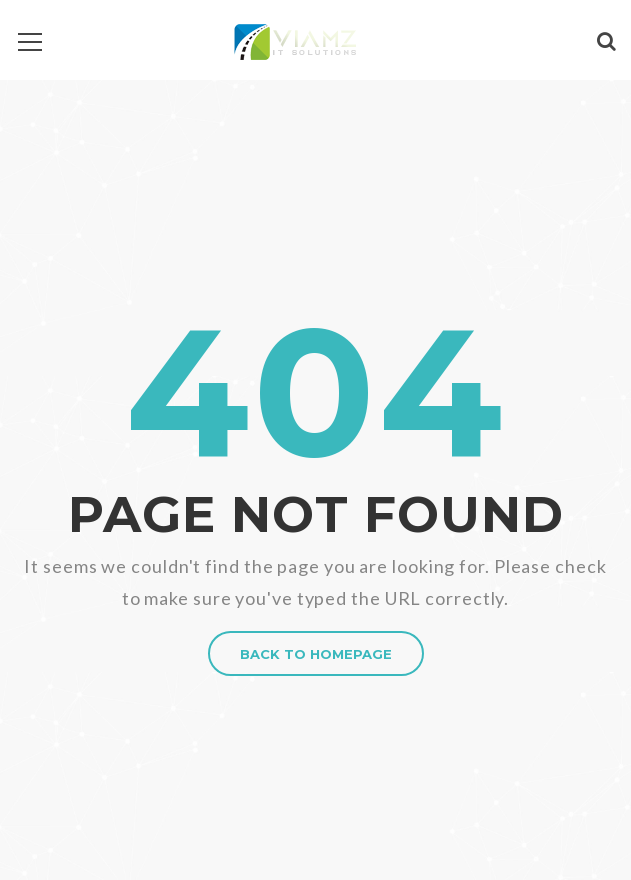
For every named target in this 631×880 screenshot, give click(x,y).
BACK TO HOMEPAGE (316, 654)
